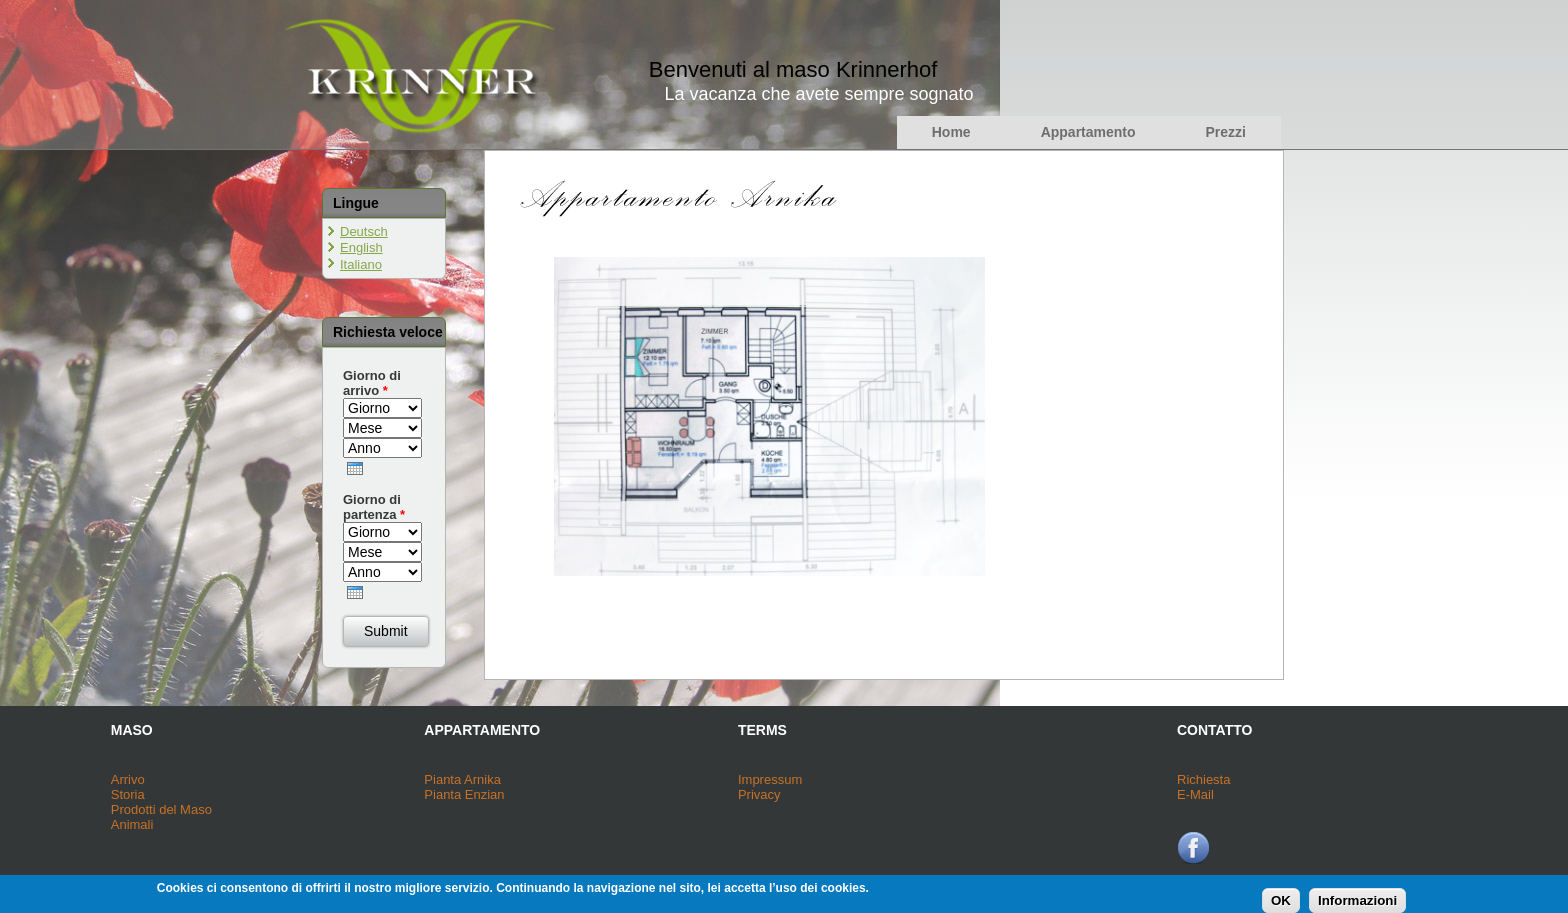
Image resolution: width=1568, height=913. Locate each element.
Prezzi (1226, 132)
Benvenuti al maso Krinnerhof (793, 69)
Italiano (361, 264)
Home (951, 132)
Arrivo (128, 779)
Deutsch (364, 231)
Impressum (770, 779)
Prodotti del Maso (161, 809)
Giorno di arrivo (372, 383)
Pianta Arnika (462, 779)
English (361, 247)
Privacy (759, 794)
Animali (132, 824)
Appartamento (1088, 132)
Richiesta (1203, 779)
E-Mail (1195, 794)
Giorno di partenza (374, 507)
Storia (128, 794)
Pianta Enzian (464, 794)
